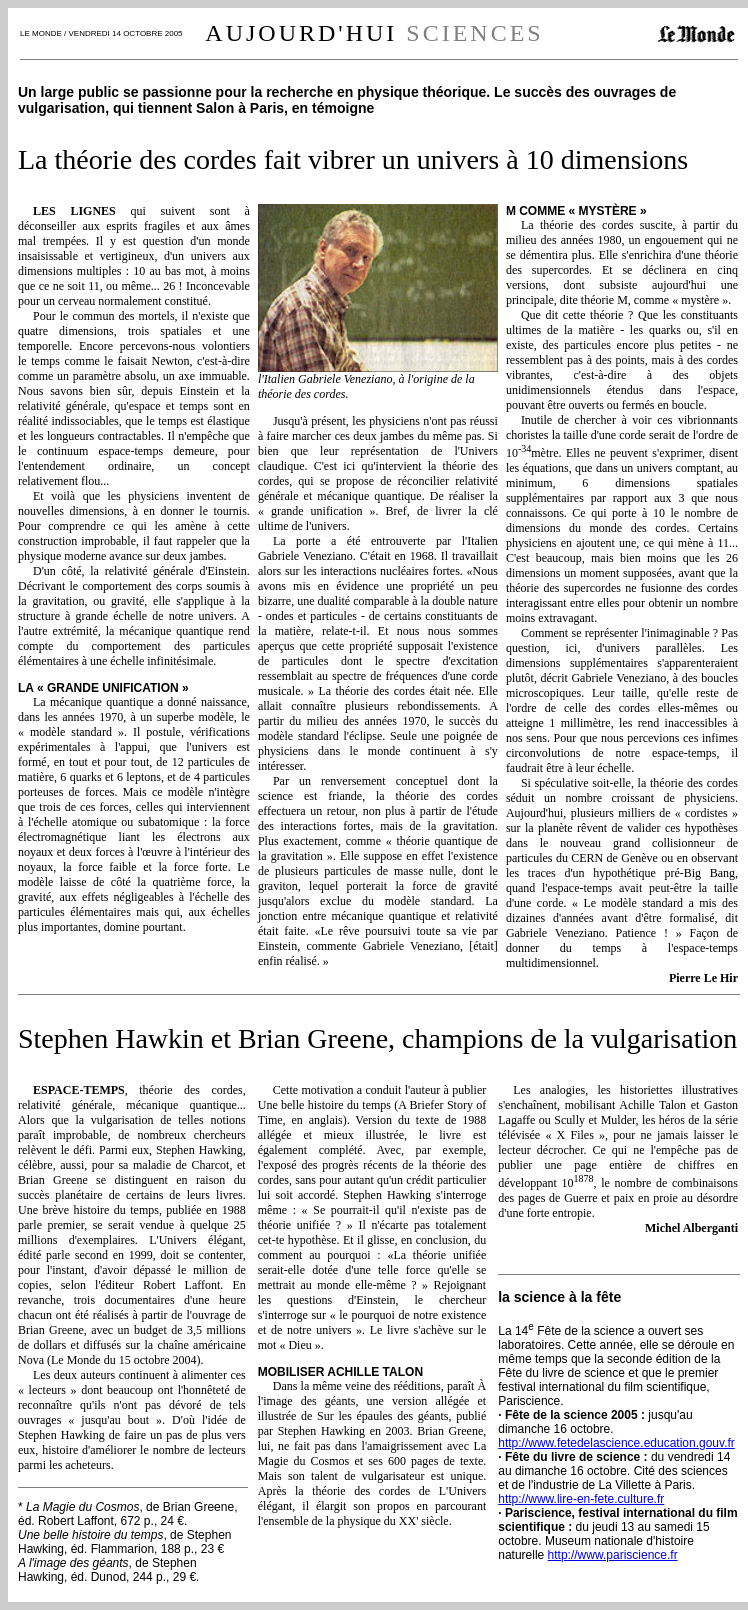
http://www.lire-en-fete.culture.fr (581, 1499)
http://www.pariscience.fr (613, 1555)
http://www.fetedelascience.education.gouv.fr (616, 1443)
